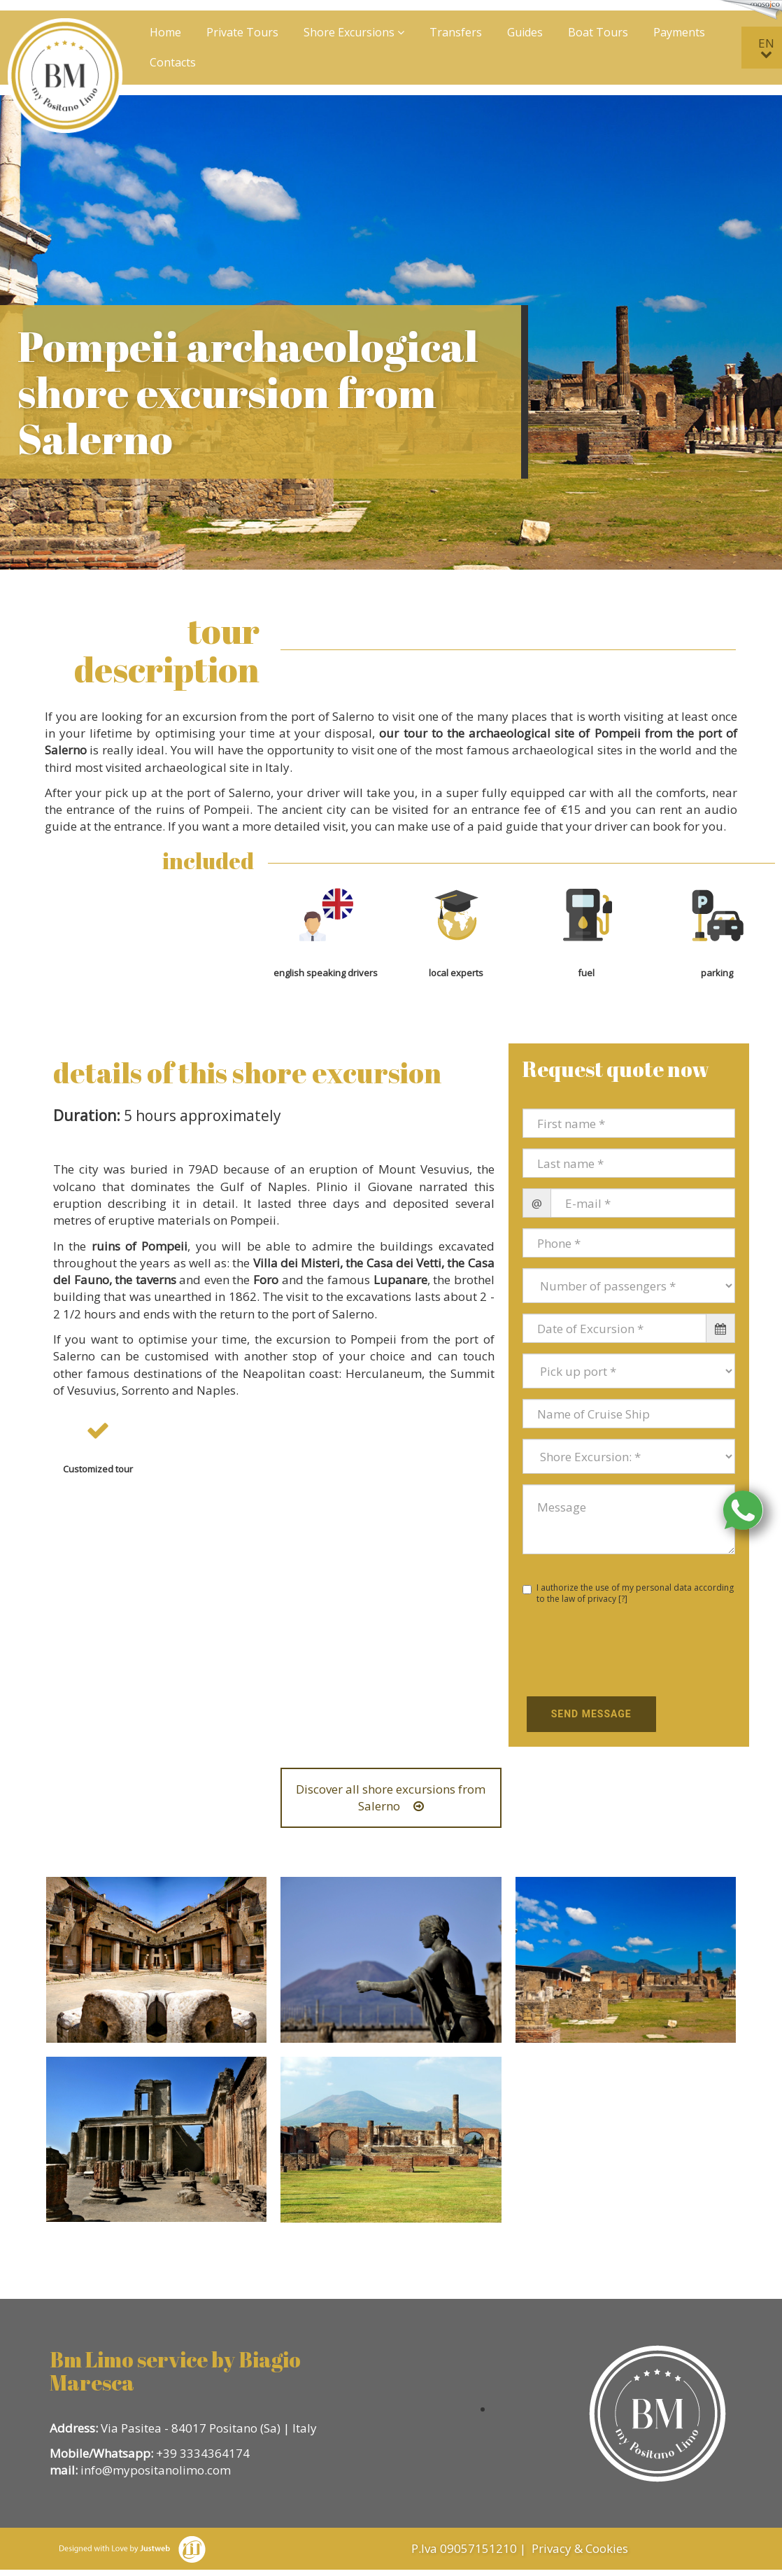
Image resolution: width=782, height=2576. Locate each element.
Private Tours (242, 32)
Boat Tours (598, 32)
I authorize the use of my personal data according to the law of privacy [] (628, 1593)
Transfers (455, 32)
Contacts (173, 62)
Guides (525, 32)
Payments (679, 32)
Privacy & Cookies (581, 2548)
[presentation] (604, 1652)
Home (165, 32)
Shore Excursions (354, 32)
